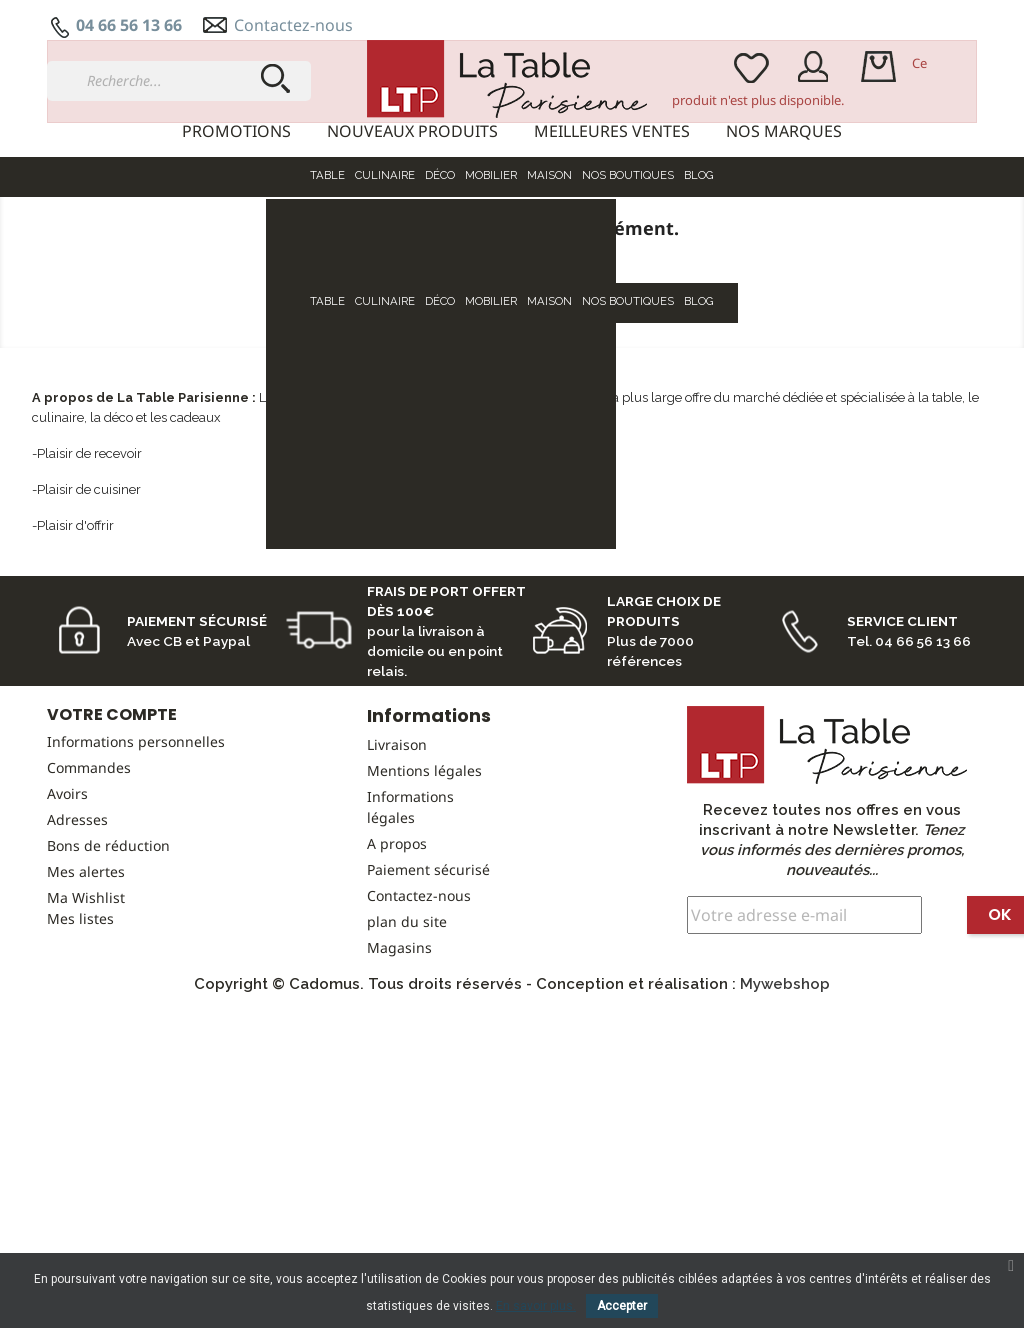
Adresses (77, 921)
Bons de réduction (108, 947)
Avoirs (67, 895)
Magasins (399, 1049)
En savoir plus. (536, 1306)
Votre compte (112, 816)
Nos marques (784, 131)
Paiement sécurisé (428, 971)
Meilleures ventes (612, 131)
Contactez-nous (293, 25)
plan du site (407, 1023)
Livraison (397, 846)
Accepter (622, 1306)
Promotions (236, 131)
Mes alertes (86, 973)
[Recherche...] (179, 81)
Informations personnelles (136, 843)
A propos (397, 945)
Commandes (89, 869)
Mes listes (80, 1020)
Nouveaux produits (412, 131)
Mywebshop (785, 1086)
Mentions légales (424, 872)
